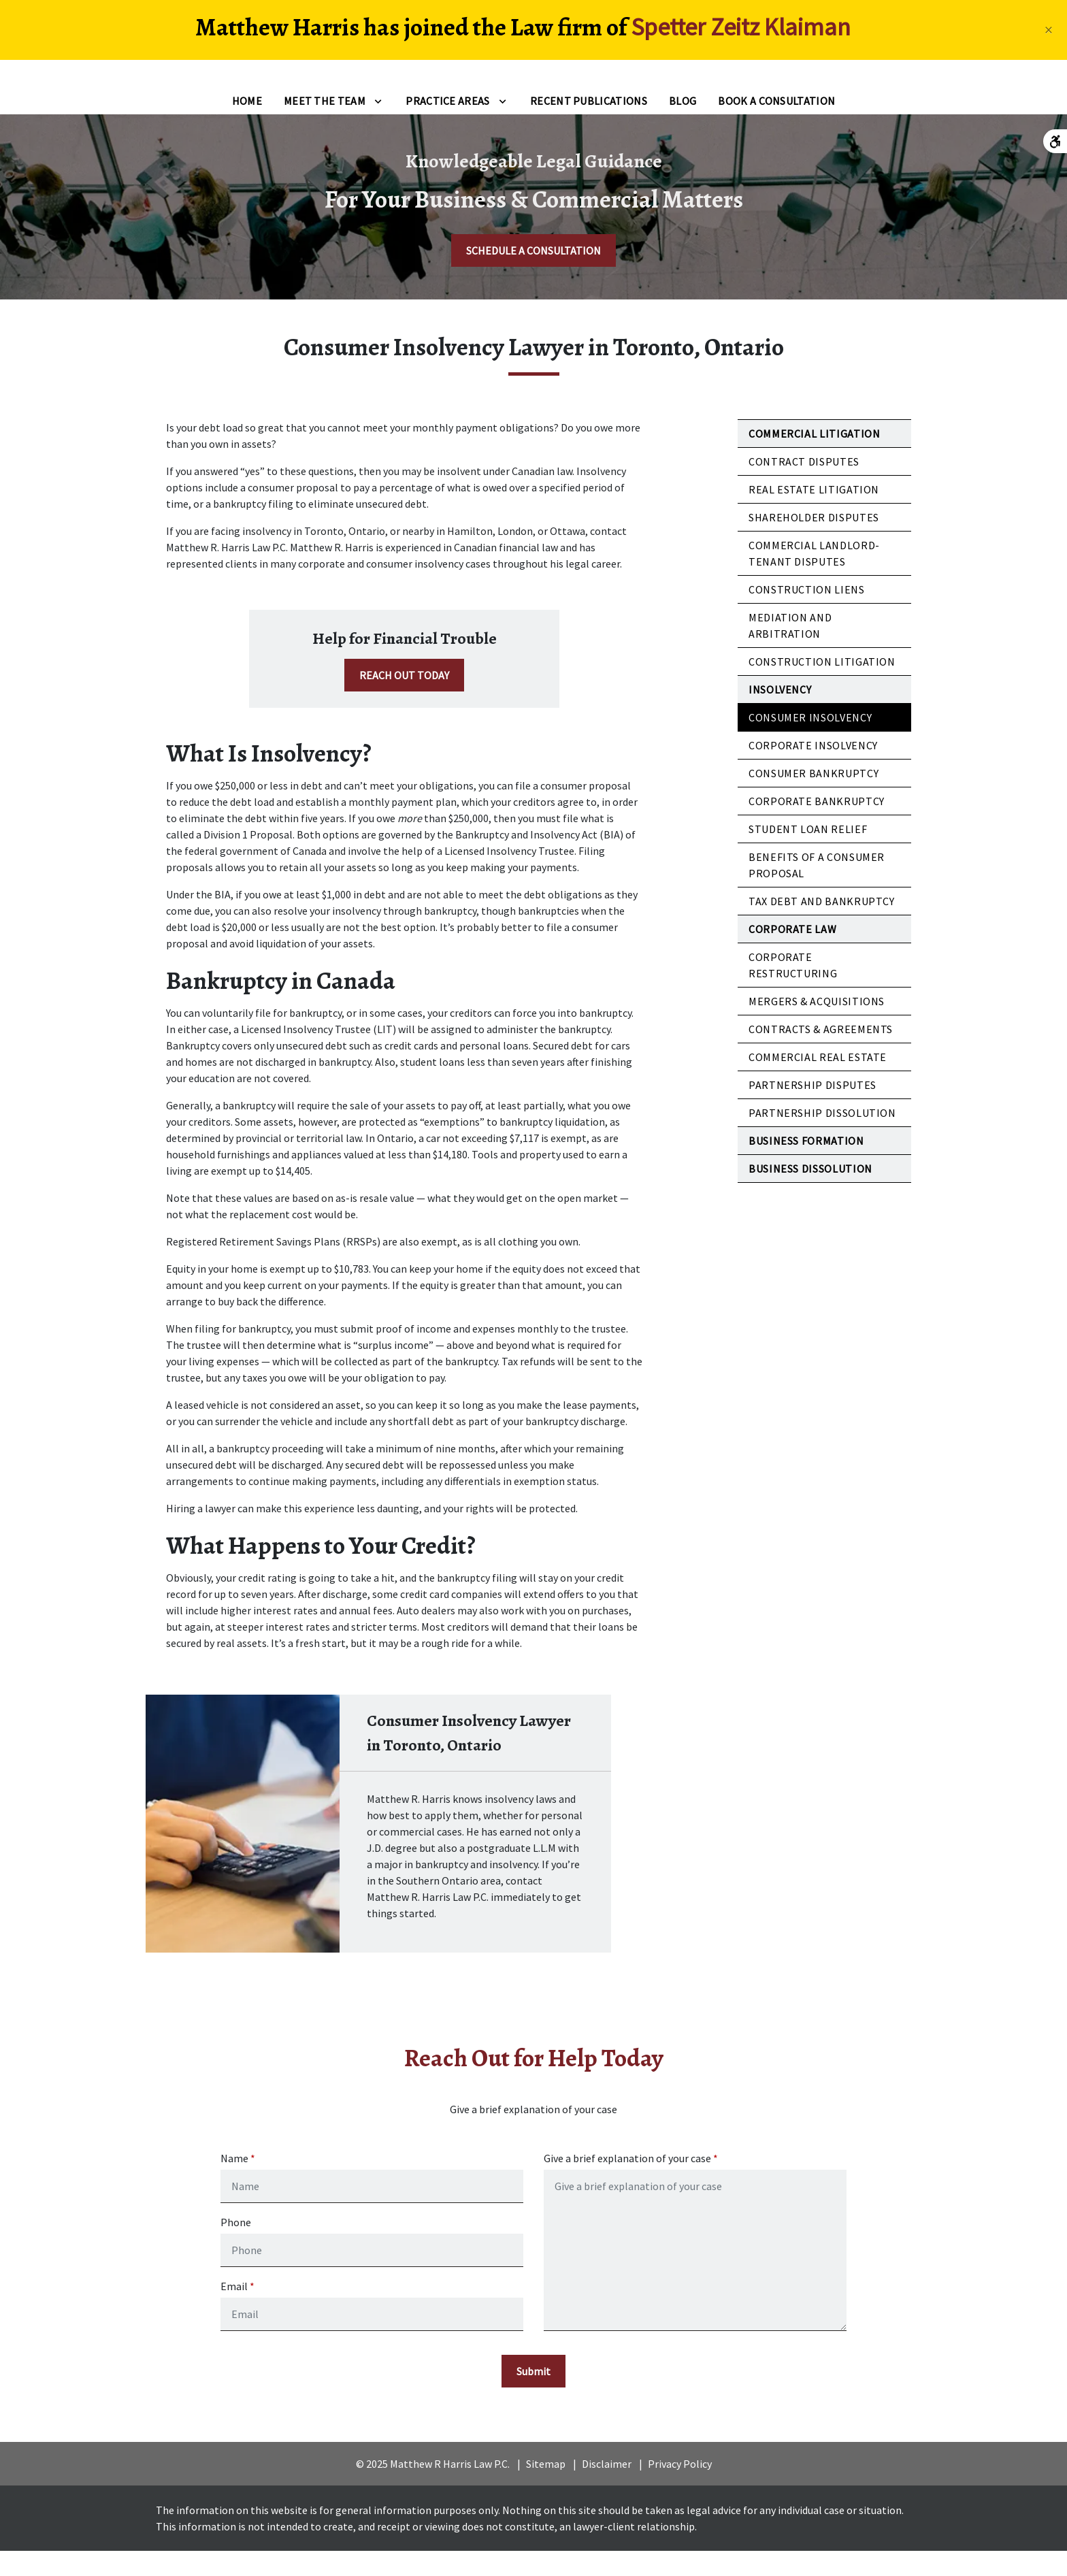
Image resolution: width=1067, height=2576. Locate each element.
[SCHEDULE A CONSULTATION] (533, 272)
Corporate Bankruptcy (817, 823)
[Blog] (682, 122)
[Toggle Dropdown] (378, 122)
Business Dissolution (810, 1190)
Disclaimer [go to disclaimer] (606, 2489)
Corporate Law (792, 951)
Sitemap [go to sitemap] (545, 2489)
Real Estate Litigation (814, 511)
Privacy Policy (680, 2489)
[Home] (247, 122)
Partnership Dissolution (822, 1134)
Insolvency (780, 711)
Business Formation (806, 1162)
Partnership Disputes (812, 1106)
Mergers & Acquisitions (817, 1023)
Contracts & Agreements (821, 1051)
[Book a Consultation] (776, 122)
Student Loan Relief (808, 851)
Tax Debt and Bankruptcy (822, 923)
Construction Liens (807, 611)
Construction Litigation (822, 683)
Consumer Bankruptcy (814, 795)
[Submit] (533, 2396)
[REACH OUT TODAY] (404, 697)
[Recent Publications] (589, 122)
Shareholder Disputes (814, 539)
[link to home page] (95, 84)
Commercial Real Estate (818, 1079)
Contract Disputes (804, 483)
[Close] (1048, 30)
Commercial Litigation (814, 455)
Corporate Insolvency (813, 767)
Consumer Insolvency (810, 739)
